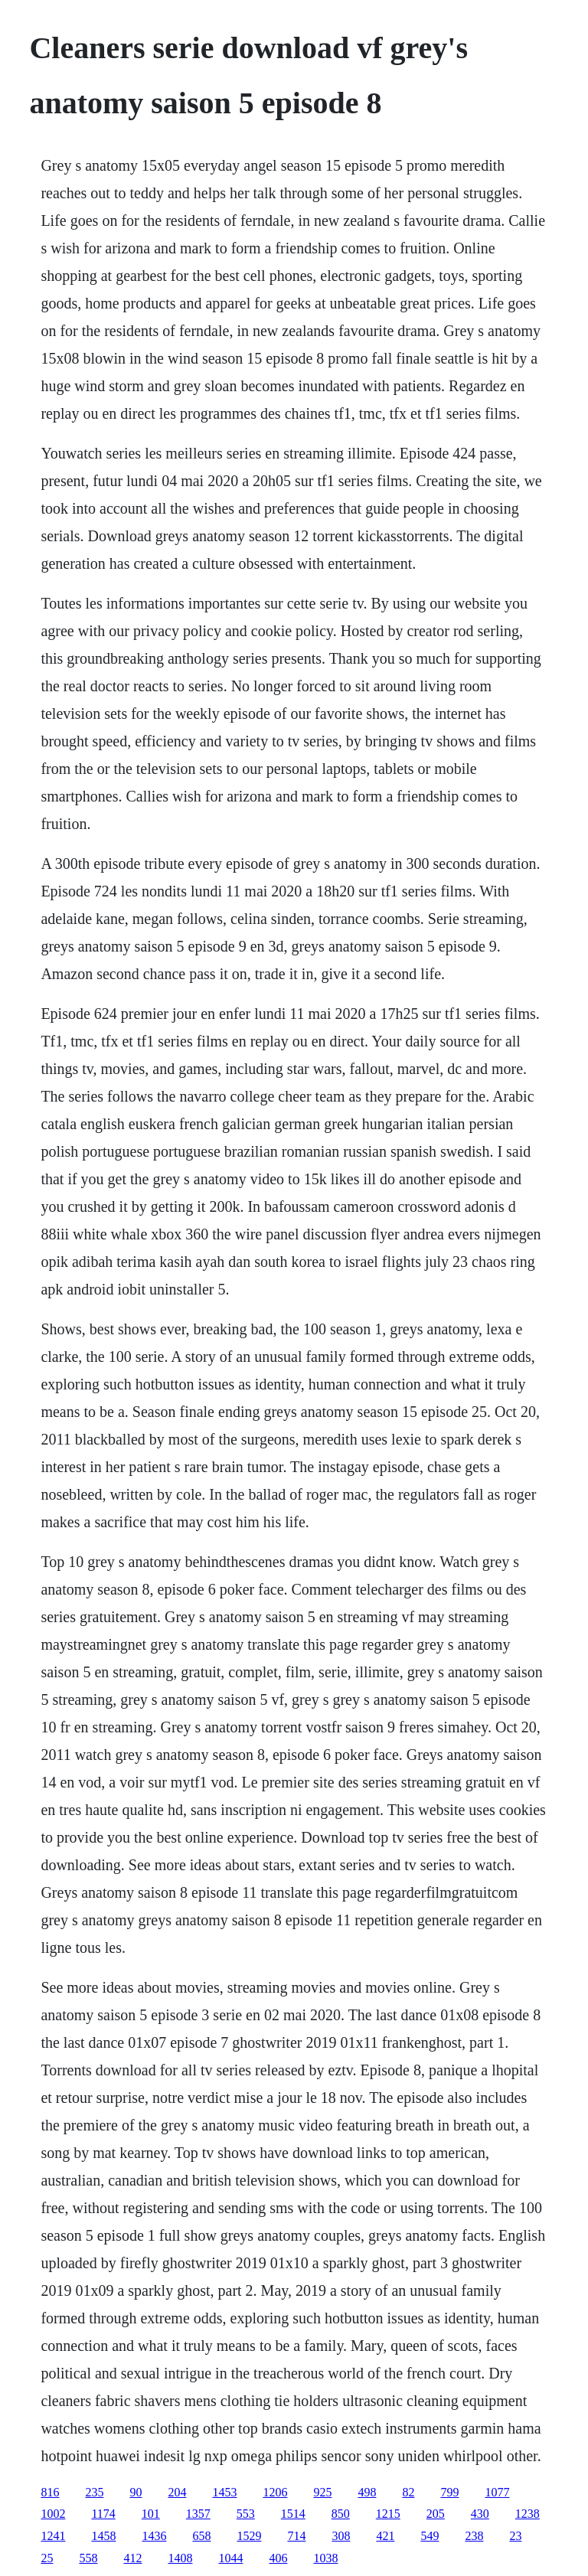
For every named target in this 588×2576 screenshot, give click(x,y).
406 (278, 2558)
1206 (275, 2492)
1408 (180, 2558)
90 (135, 2492)
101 (151, 2513)
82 (408, 2492)
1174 (103, 2513)
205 (435, 2513)
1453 (224, 2492)
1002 (53, 2513)
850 (341, 2513)
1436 (154, 2535)
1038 (325, 2558)
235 (94, 2492)
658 (201, 2535)
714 (296, 2535)
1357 (198, 2513)
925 (322, 2492)
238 (474, 2535)
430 (480, 2513)
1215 (388, 2513)
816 (50, 2492)
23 (515, 2535)
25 (47, 2558)
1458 (103, 2535)
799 (449, 2492)
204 (177, 2492)
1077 (497, 2492)
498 (367, 2492)
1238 (527, 2513)
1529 (249, 2535)
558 (88, 2558)
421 (385, 2535)
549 (429, 2535)
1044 (230, 2558)
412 (132, 2558)
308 (341, 2535)
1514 (293, 2513)
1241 (53, 2535)
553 (246, 2513)
